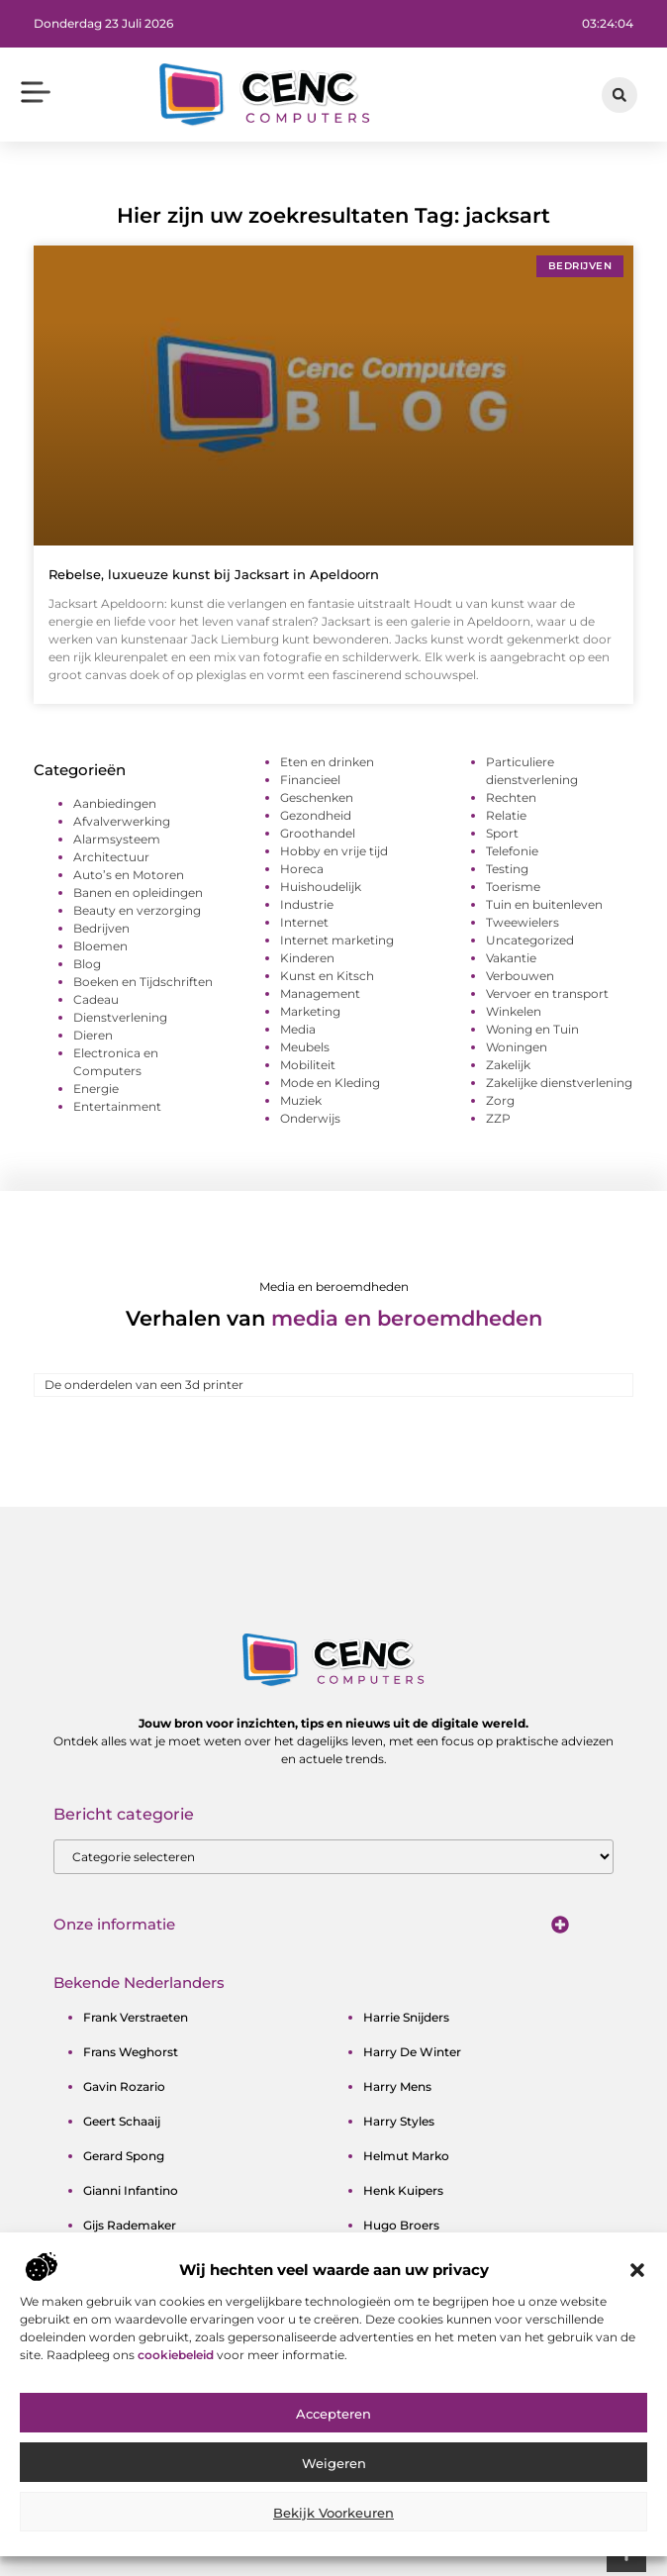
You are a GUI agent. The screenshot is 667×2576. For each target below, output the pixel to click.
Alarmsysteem (116, 839)
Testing (507, 868)
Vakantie (511, 957)
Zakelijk (508, 1064)
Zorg (500, 1100)
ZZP (498, 1118)
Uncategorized (530, 940)
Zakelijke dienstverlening (559, 1082)
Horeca (302, 868)
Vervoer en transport (547, 993)
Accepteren (333, 2481)
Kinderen (307, 957)
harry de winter (412, 2051)
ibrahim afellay (407, 2259)
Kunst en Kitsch (327, 975)
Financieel (310, 779)
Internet (304, 922)
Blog (87, 963)
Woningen (516, 1047)
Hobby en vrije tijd (334, 850)
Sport (502, 833)
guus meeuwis (126, 2294)
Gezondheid (315, 815)
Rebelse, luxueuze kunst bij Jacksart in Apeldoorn (213, 574)
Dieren (93, 1035)
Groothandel (317, 833)
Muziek (301, 1100)
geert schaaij (121, 2121)
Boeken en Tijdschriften (143, 981)
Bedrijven (101, 928)
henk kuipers (403, 2190)
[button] (637, 2337)
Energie (96, 1088)
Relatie (506, 815)
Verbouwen (520, 975)
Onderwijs (310, 1118)
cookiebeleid (177, 2421)
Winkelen (513, 1011)
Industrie (307, 904)
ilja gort (386, 2294)
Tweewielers (522, 922)
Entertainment (117, 1106)
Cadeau (96, 999)
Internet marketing (337, 940)
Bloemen (100, 946)
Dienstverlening (120, 1017)
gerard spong (123, 2155)
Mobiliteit (307, 1064)
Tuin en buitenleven (544, 904)
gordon (106, 2259)
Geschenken (316, 797)
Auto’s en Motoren (128, 874)
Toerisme (513, 886)
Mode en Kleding (330, 1082)
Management (320, 993)
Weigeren (334, 2530)
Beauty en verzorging (137, 910)
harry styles (398, 2121)
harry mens (397, 2086)
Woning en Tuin (532, 1029)
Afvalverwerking (121, 821)
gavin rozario (124, 2086)
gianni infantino (130, 2190)
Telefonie (512, 850)
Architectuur (111, 856)
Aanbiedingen (114, 803)
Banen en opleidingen (138, 892)
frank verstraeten (135, 2017)
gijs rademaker (129, 2225)
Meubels (305, 1047)
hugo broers (401, 2225)
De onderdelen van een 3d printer (144, 1384)
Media (298, 1029)
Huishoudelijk (320, 886)
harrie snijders (406, 2017)
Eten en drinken (327, 761)
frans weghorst (130, 2051)
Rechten (511, 797)
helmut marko (406, 2155)
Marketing (310, 1011)
